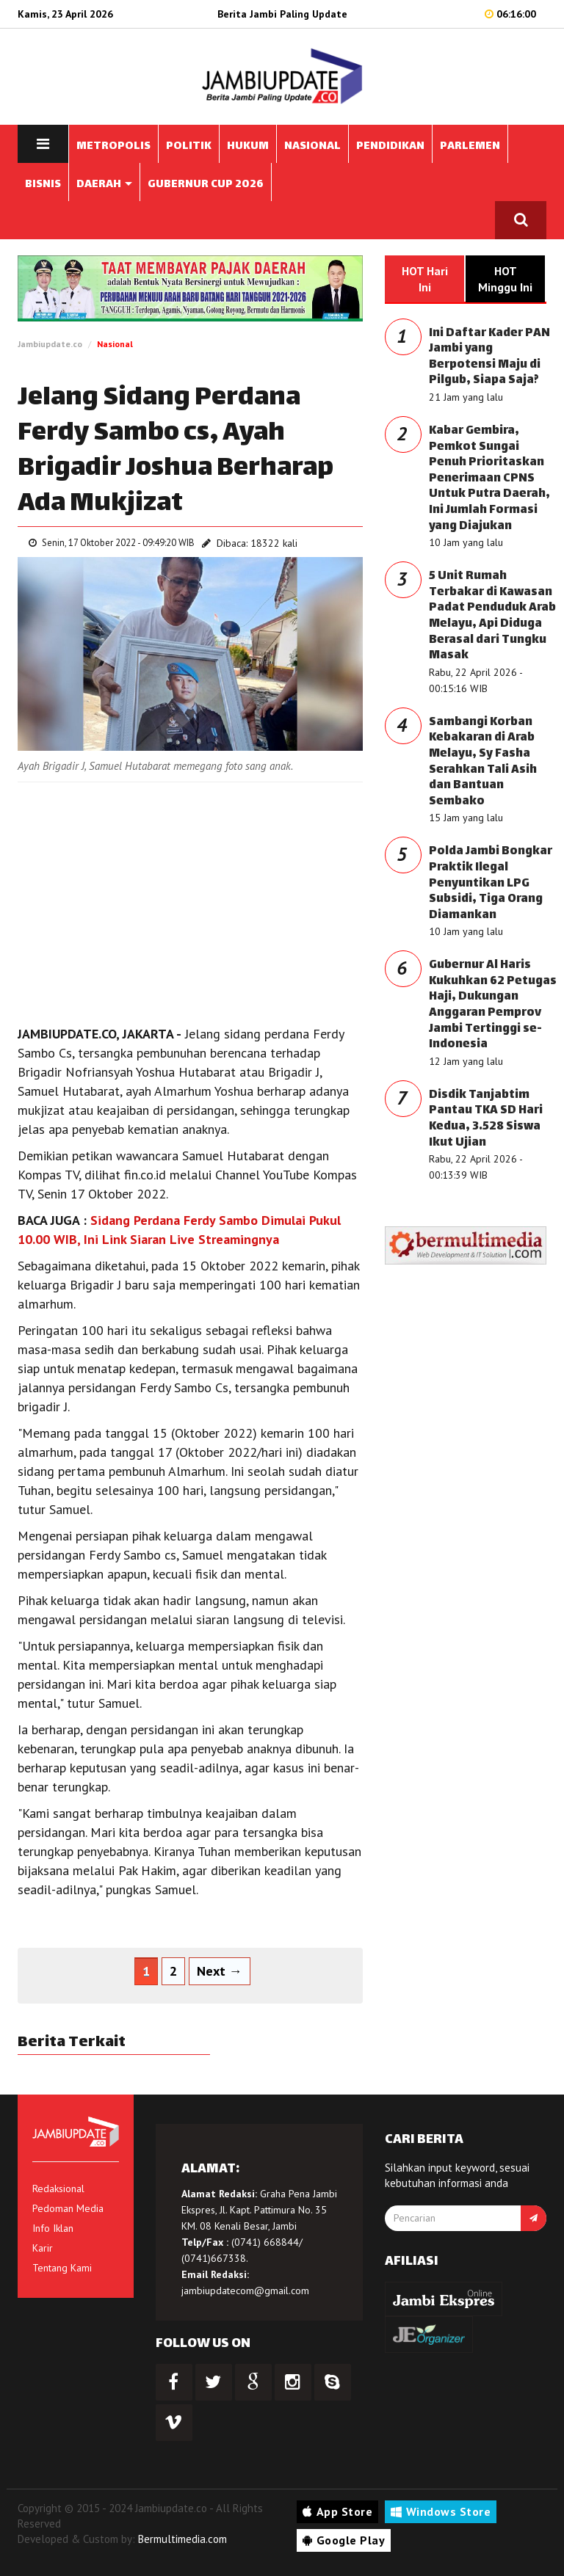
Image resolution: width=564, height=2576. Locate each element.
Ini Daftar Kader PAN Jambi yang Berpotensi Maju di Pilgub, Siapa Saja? (489, 357)
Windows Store (441, 2511)
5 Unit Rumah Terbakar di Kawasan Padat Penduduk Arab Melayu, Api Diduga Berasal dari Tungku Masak (492, 616)
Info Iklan (52, 2228)
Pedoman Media (68, 2208)
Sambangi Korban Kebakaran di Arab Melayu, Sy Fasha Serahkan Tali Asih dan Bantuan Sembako (483, 762)
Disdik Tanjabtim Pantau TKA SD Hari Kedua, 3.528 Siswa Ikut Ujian (486, 1119)
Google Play (344, 2540)
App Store (337, 2511)
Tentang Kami (62, 2267)
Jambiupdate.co (50, 343)
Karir (42, 2248)
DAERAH (104, 184)
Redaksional (58, 2188)
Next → (219, 1970)
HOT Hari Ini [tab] (425, 278)
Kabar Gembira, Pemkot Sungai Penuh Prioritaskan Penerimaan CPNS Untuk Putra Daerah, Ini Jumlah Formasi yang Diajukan (489, 479)
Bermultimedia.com (182, 2539)
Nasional (115, 343)
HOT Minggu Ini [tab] (505, 278)
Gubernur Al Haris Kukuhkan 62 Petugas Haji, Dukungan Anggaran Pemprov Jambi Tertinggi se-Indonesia (493, 1005)
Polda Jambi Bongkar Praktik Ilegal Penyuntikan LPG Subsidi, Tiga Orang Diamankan (490, 883)
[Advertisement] (190, 900)
